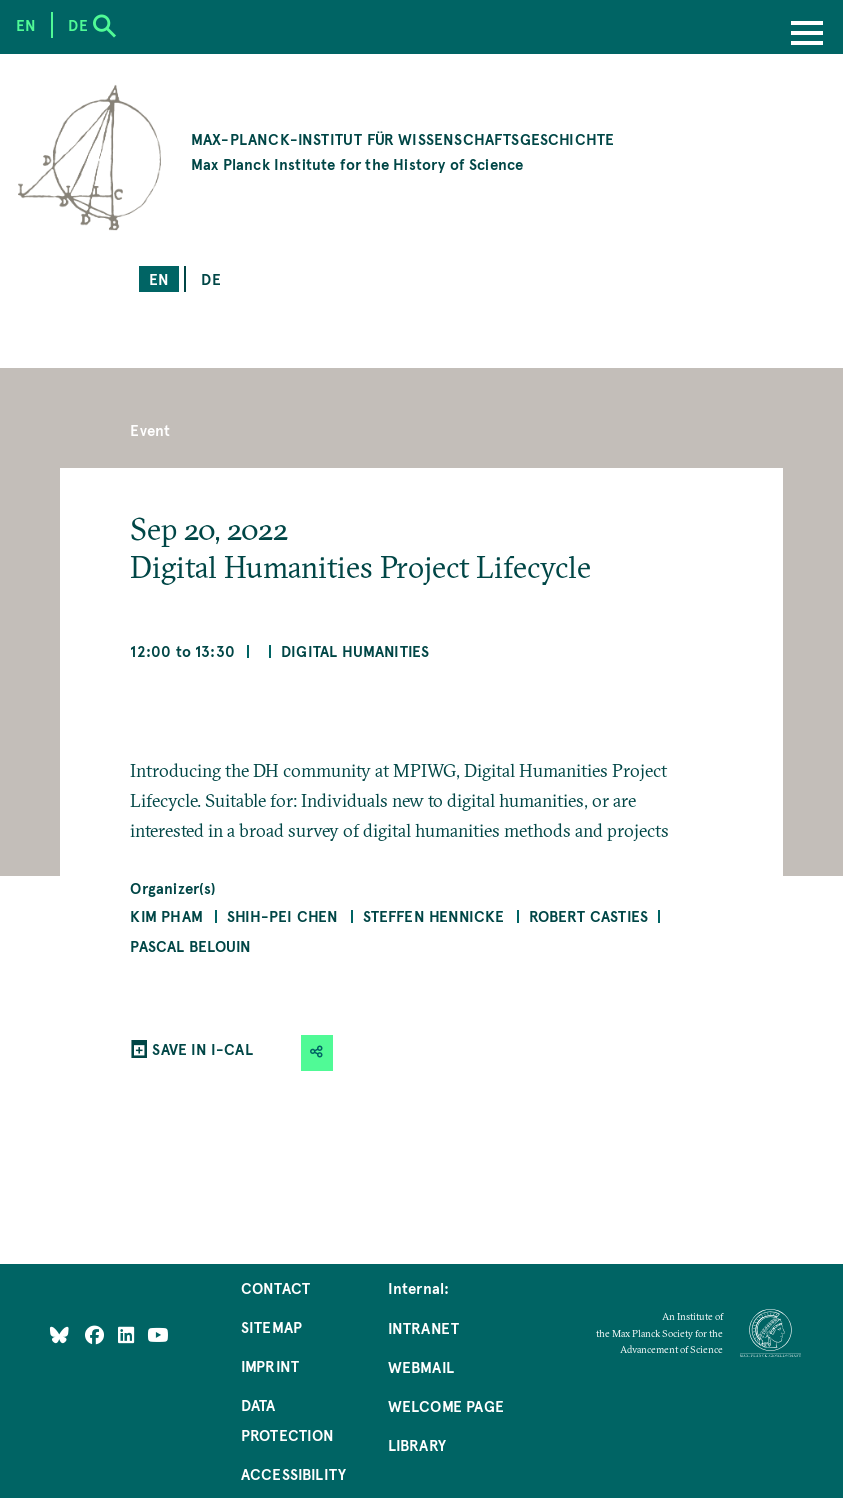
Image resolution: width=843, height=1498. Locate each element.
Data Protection (288, 1419)
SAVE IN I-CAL (202, 1048)
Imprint (270, 1365)
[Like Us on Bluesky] (59, 1333)
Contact (275, 1287)
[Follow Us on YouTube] (157, 1333)
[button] (317, 1052)
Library (417, 1444)
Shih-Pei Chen (282, 915)
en (159, 278)
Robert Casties (589, 915)
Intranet (423, 1327)
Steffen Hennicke (434, 915)
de (210, 278)
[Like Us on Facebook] (96, 1333)
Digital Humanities (355, 650)
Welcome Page (446, 1405)
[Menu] (807, 35)
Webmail (421, 1366)
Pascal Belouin (190, 945)
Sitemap (271, 1326)
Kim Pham (166, 915)
